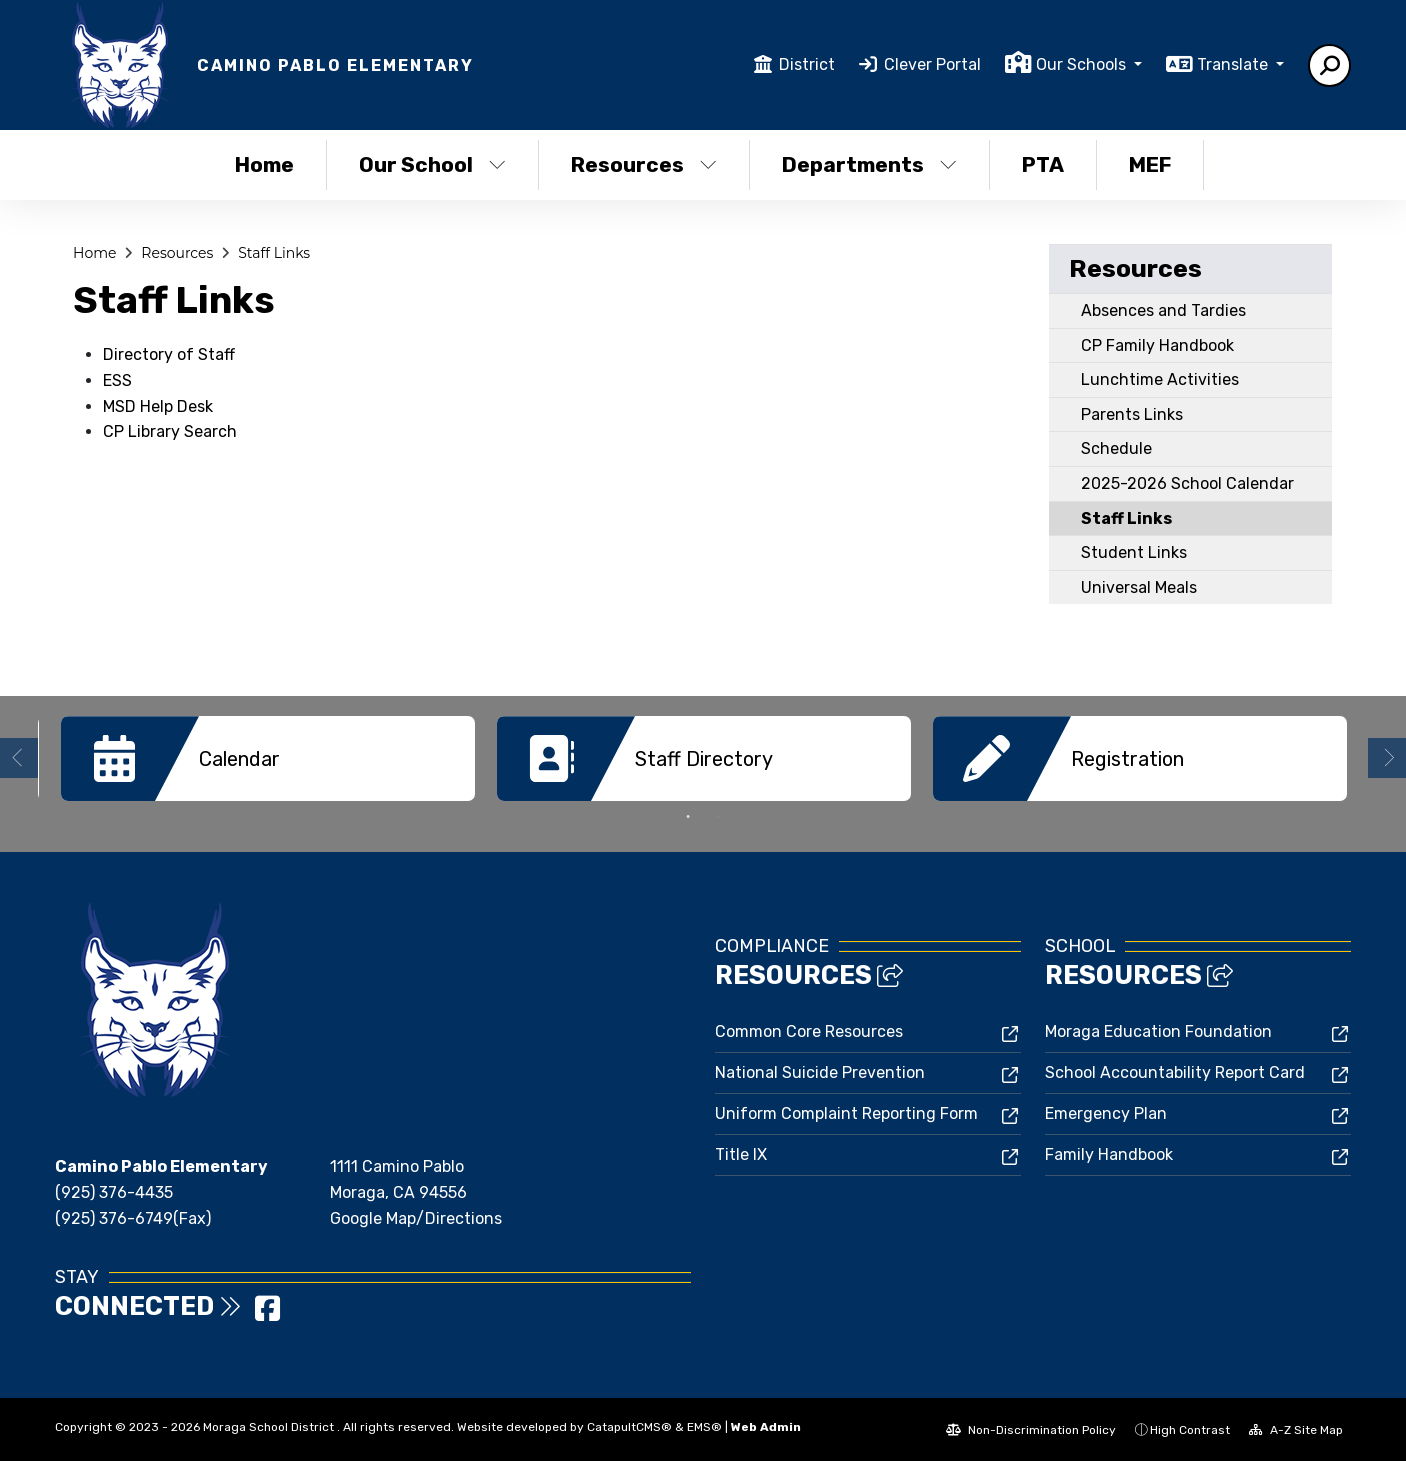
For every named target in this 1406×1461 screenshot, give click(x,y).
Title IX (741, 1153)
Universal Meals (1139, 587)
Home (264, 164)
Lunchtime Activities (1160, 379)
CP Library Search (170, 431)
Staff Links (274, 253)
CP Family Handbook (1157, 345)
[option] (268, 758)
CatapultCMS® (629, 1426)
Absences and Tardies (1163, 310)
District (807, 64)
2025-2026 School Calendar (1187, 483)
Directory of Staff (169, 354)
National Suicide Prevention (820, 1071)
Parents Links (1132, 414)
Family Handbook (1109, 1153)
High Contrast (1190, 1429)
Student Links (1134, 552)
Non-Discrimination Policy (1031, 1429)
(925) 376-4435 (114, 1191)
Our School (432, 164)
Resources (644, 164)
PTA (1043, 164)
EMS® (704, 1426)
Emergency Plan (1106, 1112)
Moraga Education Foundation (1158, 1030)
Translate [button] (1234, 64)
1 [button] (688, 816)
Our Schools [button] (1083, 64)
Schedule (1116, 448)
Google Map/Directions (416, 1217)
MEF (1150, 164)
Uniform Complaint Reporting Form (846, 1112)
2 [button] (718, 816)
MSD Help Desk (158, 406)
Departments (869, 164)
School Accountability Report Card (1175, 1071)
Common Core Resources (809, 1030)
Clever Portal (932, 64)
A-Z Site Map (1296, 1429)
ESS (117, 380)
